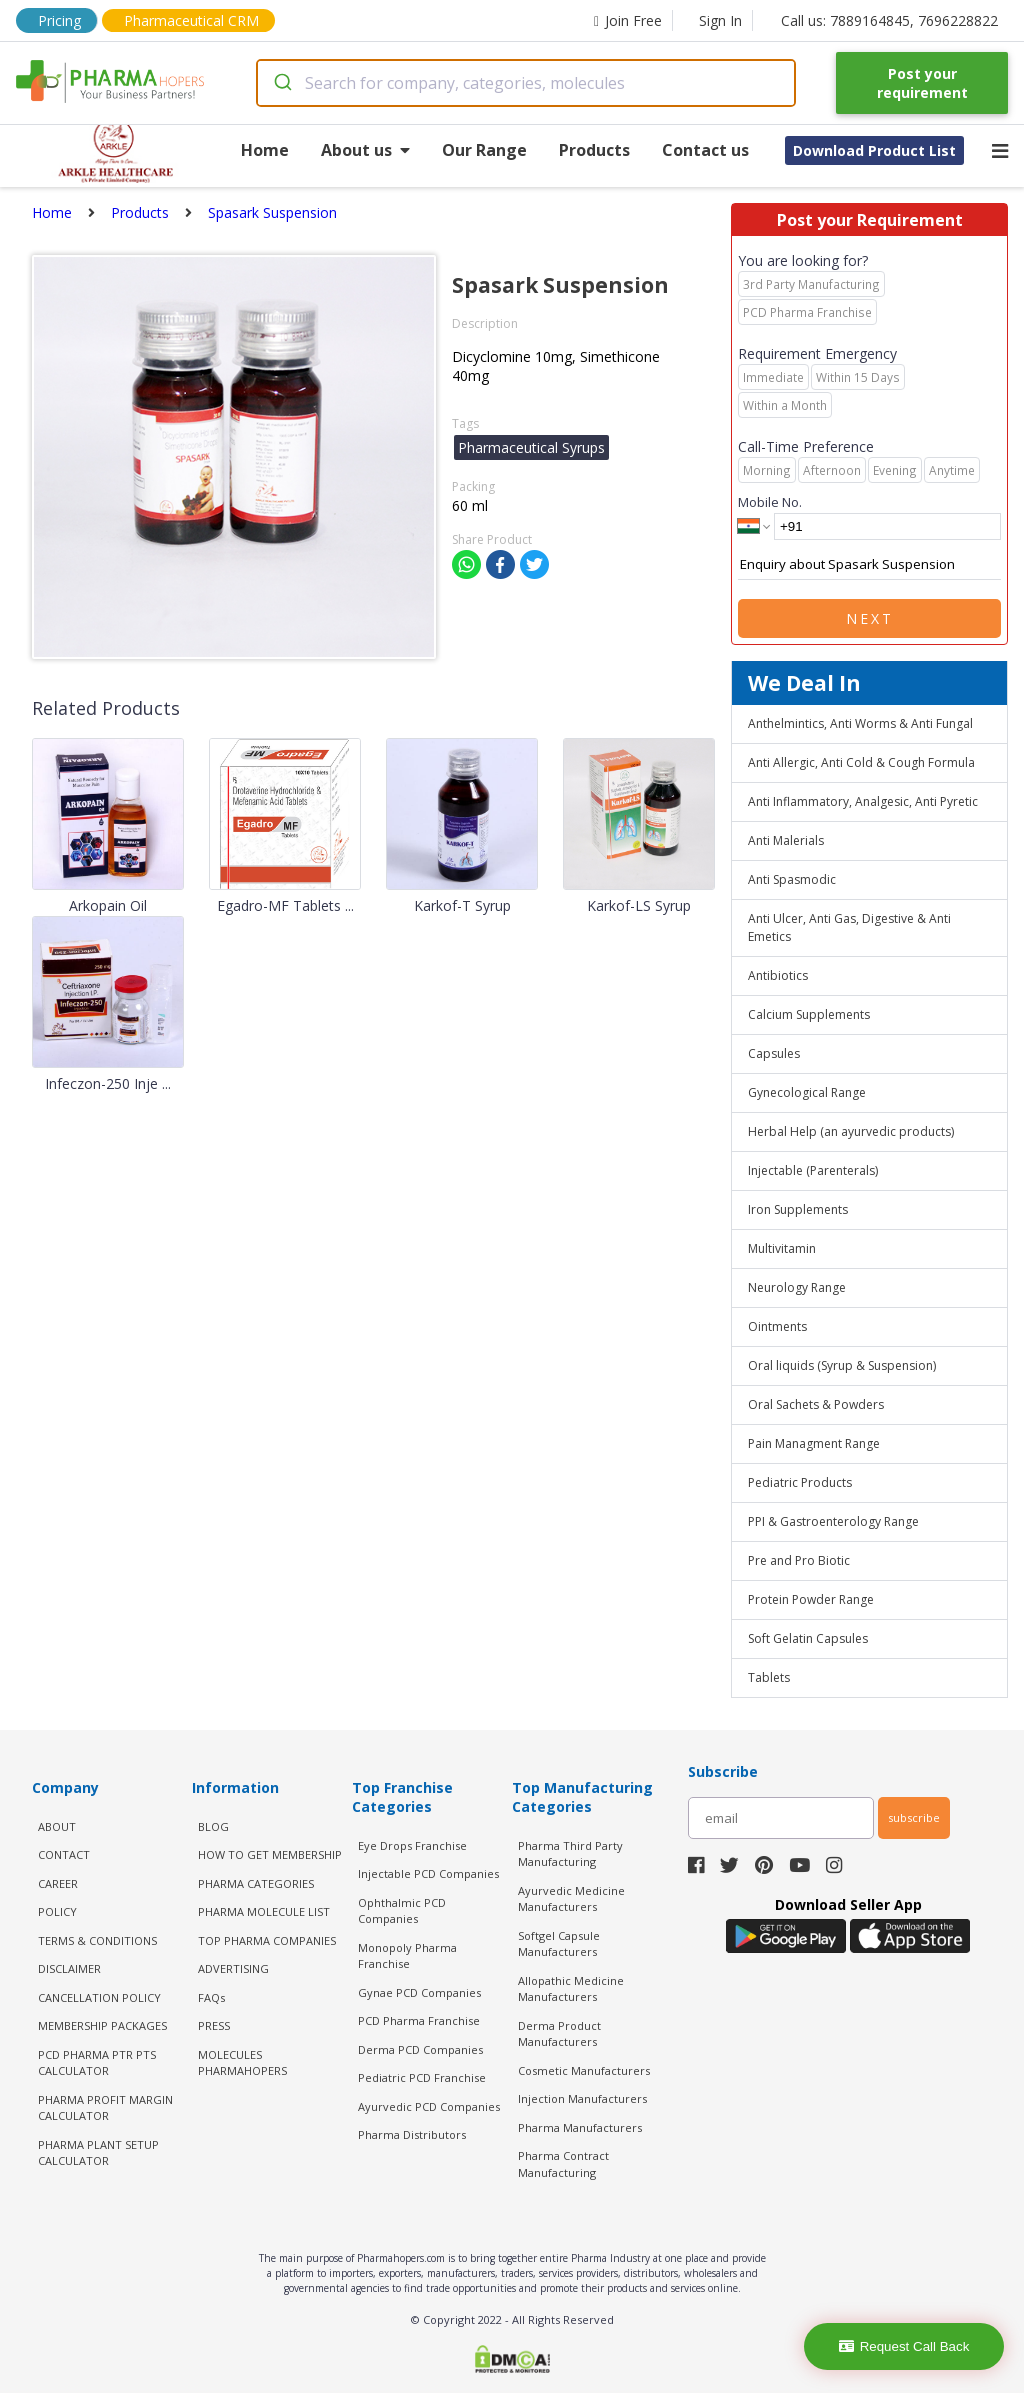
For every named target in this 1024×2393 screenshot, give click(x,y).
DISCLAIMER (69, 1968)
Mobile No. (770, 502)
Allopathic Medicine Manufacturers (571, 1989)
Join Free (628, 20)
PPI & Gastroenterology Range (833, 1521)
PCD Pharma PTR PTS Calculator (97, 2063)
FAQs (211, 1997)
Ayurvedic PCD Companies (429, 2106)
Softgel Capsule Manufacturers (559, 1944)
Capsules (774, 1053)
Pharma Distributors (412, 2134)
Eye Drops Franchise (412, 1845)
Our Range (484, 150)
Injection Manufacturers (582, 2098)
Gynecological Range (807, 1092)
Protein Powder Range (811, 1599)
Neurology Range (797, 1287)
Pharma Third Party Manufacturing (570, 1854)
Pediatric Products (800, 1482)
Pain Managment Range (814, 1443)
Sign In (720, 20)
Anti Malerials (786, 840)
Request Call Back (904, 2346)
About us (365, 150)
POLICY (57, 1911)
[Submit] (281, 83)
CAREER (58, 1883)
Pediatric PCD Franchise (422, 2077)
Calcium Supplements (809, 1014)
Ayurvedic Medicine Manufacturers (571, 1899)
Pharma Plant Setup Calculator (98, 2153)
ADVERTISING (233, 1968)
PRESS (214, 2025)
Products (594, 150)
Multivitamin (782, 1248)
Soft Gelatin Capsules (808, 1638)
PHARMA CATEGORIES (256, 1883)
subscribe (914, 1817)
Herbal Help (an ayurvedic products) (851, 1131)
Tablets (769, 1677)
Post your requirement (922, 83)
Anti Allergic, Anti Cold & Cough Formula (861, 762)
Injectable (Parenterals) (813, 1170)
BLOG (213, 1826)
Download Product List (874, 150)
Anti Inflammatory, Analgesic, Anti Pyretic (863, 801)
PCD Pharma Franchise (419, 2020)
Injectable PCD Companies (428, 1873)
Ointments (777, 1326)
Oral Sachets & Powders (816, 1404)
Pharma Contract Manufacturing (563, 2164)
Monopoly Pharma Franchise (407, 1956)
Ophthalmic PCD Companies (402, 1911)
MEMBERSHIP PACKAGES (102, 2025)
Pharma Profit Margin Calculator (105, 2108)
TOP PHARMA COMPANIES (267, 1940)
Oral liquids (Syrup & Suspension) (842, 1365)
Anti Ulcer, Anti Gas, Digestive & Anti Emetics (849, 927)
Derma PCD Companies (420, 2049)
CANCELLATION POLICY (99, 1997)
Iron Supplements (798, 1209)
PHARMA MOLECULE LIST (264, 1911)
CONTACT (64, 1854)
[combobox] (526, 83)
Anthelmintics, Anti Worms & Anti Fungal (860, 723)
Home (265, 150)
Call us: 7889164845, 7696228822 (889, 20)
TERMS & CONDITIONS (97, 1940)
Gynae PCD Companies (419, 1992)
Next (870, 618)
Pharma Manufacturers (580, 2127)
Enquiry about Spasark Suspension (869, 565)
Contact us (705, 150)
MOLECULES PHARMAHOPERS (242, 2063)
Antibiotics (778, 975)
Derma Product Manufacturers (559, 2034)
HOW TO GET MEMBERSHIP (270, 1854)
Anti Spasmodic (792, 879)
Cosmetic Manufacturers (584, 2070)
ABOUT (57, 1826)
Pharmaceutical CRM (191, 20)
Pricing (59, 20)
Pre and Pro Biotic (799, 1560)
